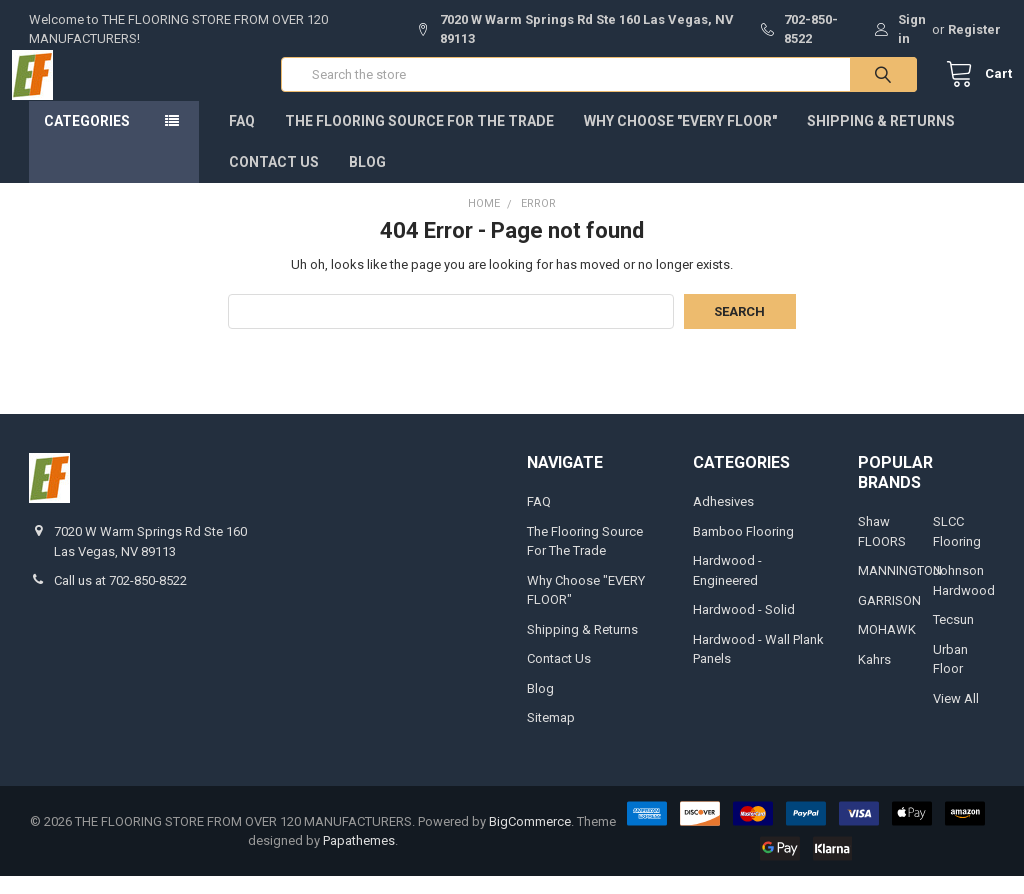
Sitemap (551, 735)
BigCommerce (530, 839)
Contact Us (274, 180)
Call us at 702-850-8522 (120, 598)
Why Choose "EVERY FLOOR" (680, 139)
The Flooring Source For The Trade (419, 139)
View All (956, 716)
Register (974, 29)
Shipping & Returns (881, 139)
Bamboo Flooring (743, 549)
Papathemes (359, 858)
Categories (87, 139)
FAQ (242, 139)
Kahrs (874, 677)
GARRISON (889, 618)
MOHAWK (887, 647)
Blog (367, 180)
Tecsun (953, 637)
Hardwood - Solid (744, 627)
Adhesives (723, 519)
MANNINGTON (900, 588)
